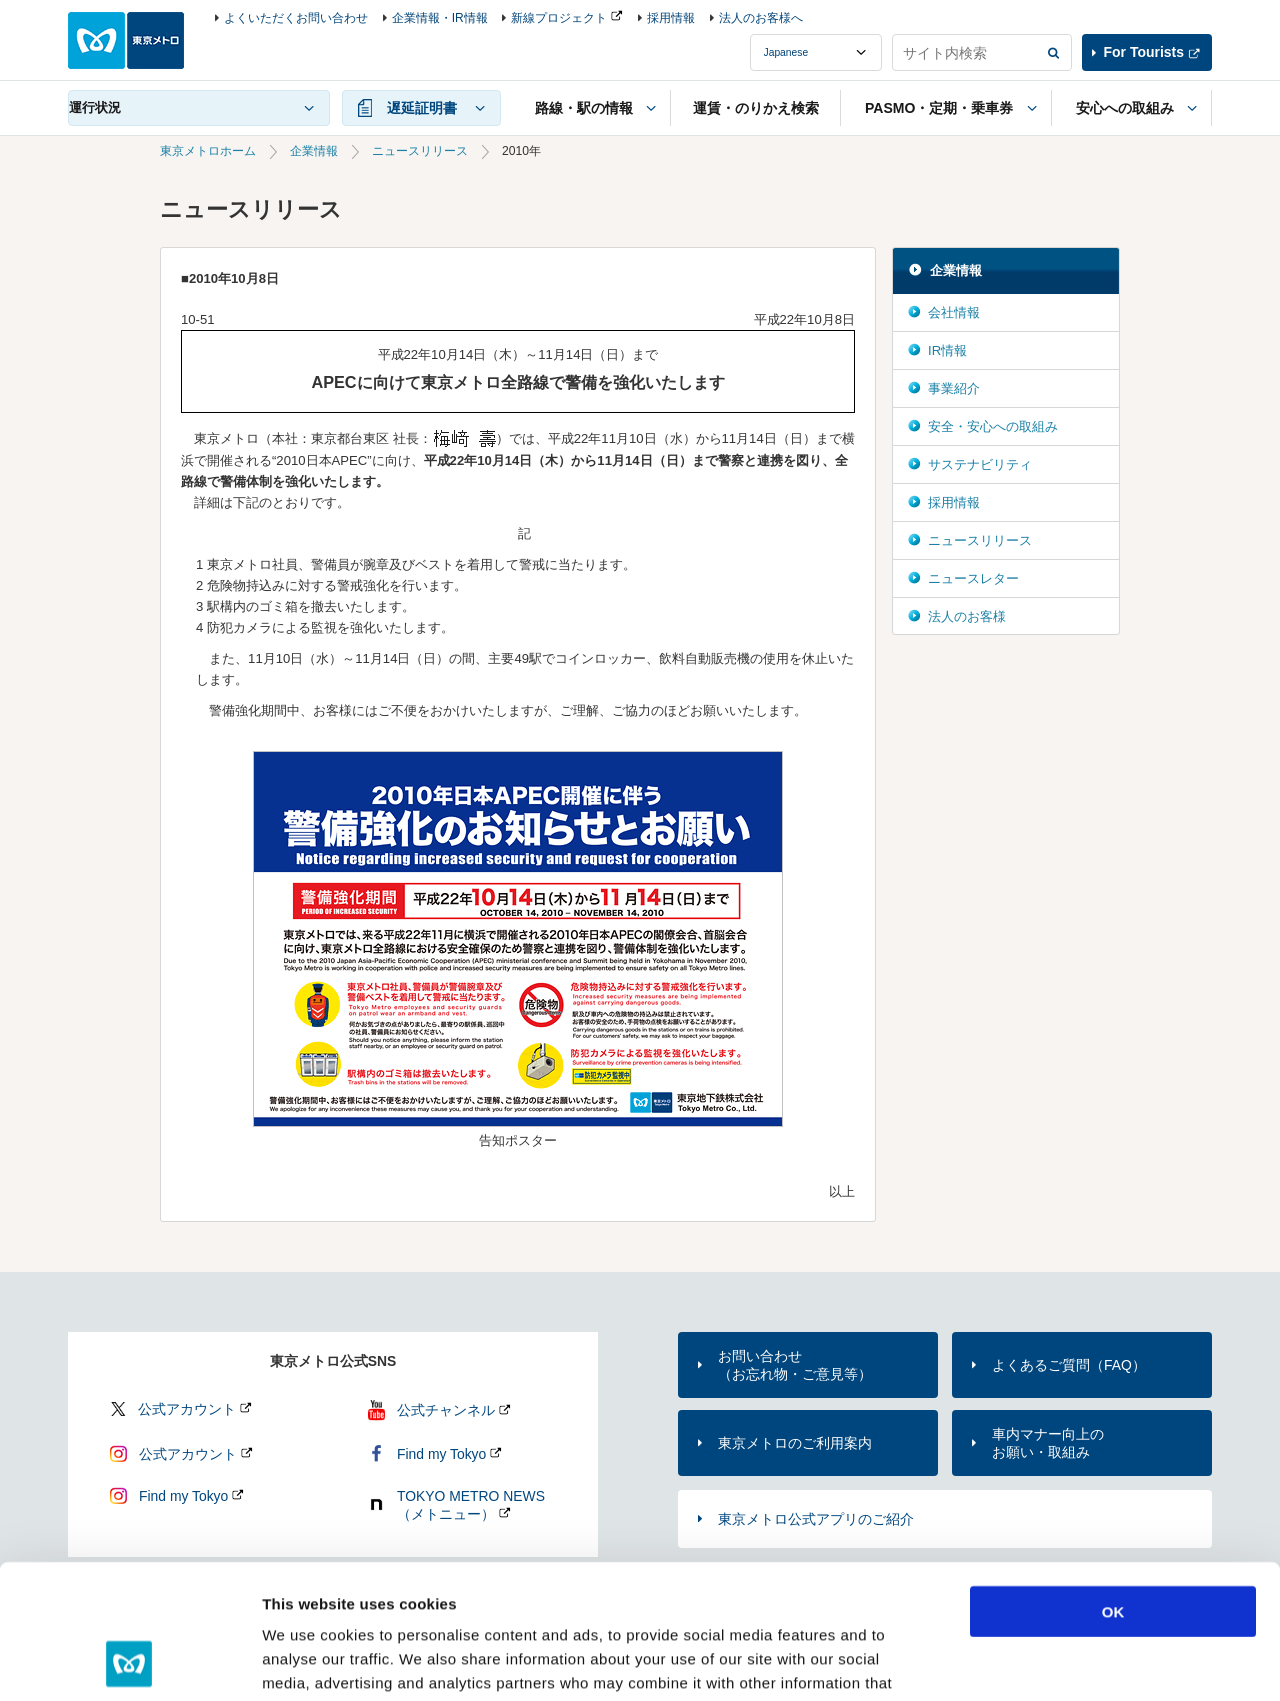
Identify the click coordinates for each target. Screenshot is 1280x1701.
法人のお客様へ (761, 18)
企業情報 (314, 151)
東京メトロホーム (208, 151)
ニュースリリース (420, 151)
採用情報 (671, 18)
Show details (1049, 1661)
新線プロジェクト (559, 18)
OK (1113, 1485)
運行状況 (95, 107)
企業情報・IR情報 (440, 18)
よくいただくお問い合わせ (296, 18)
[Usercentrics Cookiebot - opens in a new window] (129, 1662)
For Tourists (1144, 52)
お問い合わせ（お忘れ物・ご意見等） (795, 1365)
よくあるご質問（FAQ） (1069, 1365)
